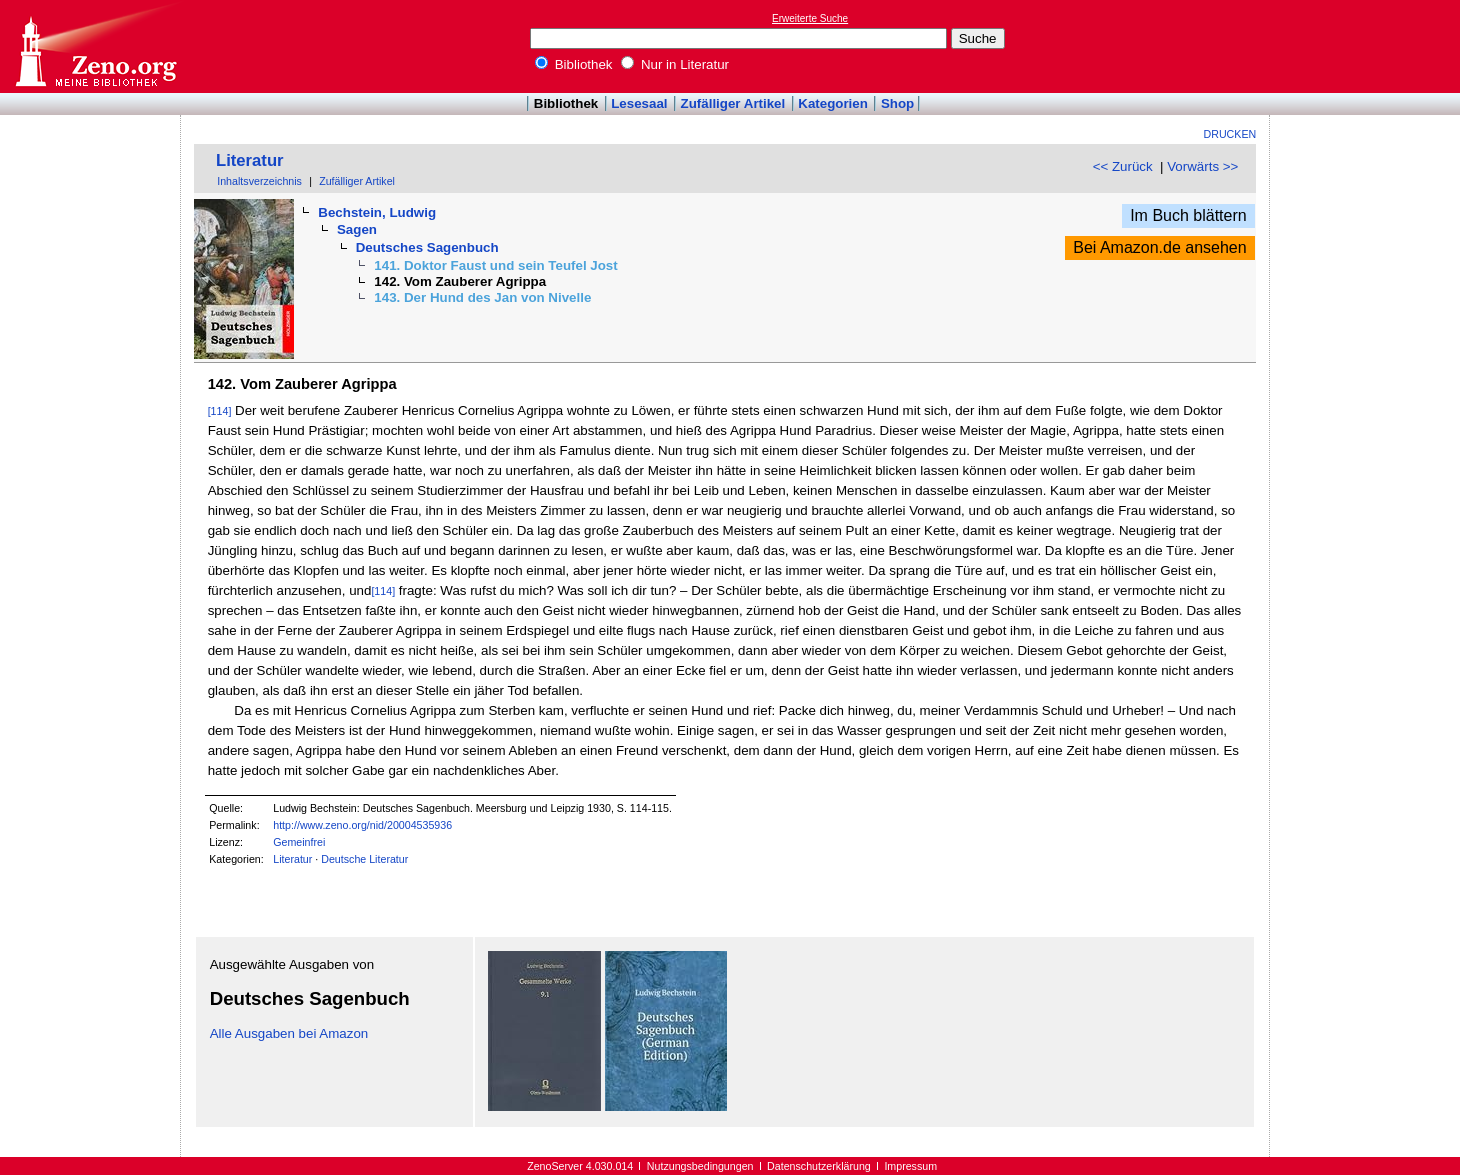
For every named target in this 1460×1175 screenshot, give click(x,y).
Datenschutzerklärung (819, 1166)
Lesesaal (639, 103)
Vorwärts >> (1202, 166)
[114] (220, 411)
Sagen (357, 229)
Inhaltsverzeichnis (259, 181)
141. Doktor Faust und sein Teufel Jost (495, 265)
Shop (897, 103)
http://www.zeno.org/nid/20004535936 (362, 825)
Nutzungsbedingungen (700, 1166)
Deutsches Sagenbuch (427, 247)
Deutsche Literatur (364, 859)
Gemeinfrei (299, 842)
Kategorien (833, 103)
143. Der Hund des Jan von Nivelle (482, 297)
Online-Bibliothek (95, 46)
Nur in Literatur (675, 64)
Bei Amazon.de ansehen (1159, 247)
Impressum (910, 1166)
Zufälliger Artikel (733, 103)
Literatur (250, 160)
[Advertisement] (1368, 46)
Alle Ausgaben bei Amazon (289, 1033)
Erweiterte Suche (810, 18)
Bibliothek (574, 64)
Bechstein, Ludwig (377, 212)
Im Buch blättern (1188, 215)
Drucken (1230, 134)
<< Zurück (1123, 166)
